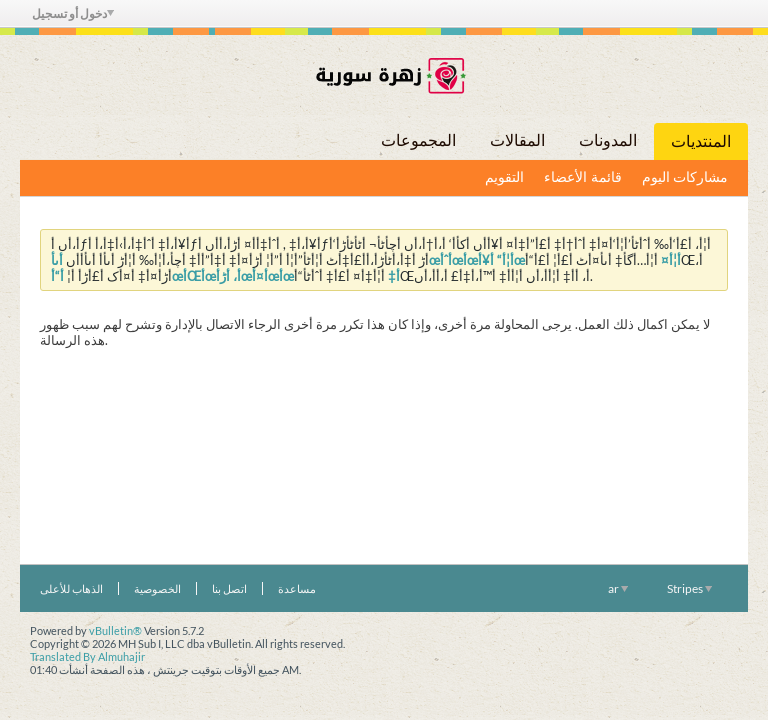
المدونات (608, 140)
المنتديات (701, 141)
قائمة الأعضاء (583, 177)
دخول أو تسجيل (73, 13)
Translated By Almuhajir (87, 656)
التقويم (504, 177)
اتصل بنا (229, 588)
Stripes (689, 588)
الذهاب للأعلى (71, 588)
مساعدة (297, 588)
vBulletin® (115, 630)
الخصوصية (157, 588)
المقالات (517, 140)
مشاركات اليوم (685, 177)
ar (618, 588)
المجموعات (418, 140)
